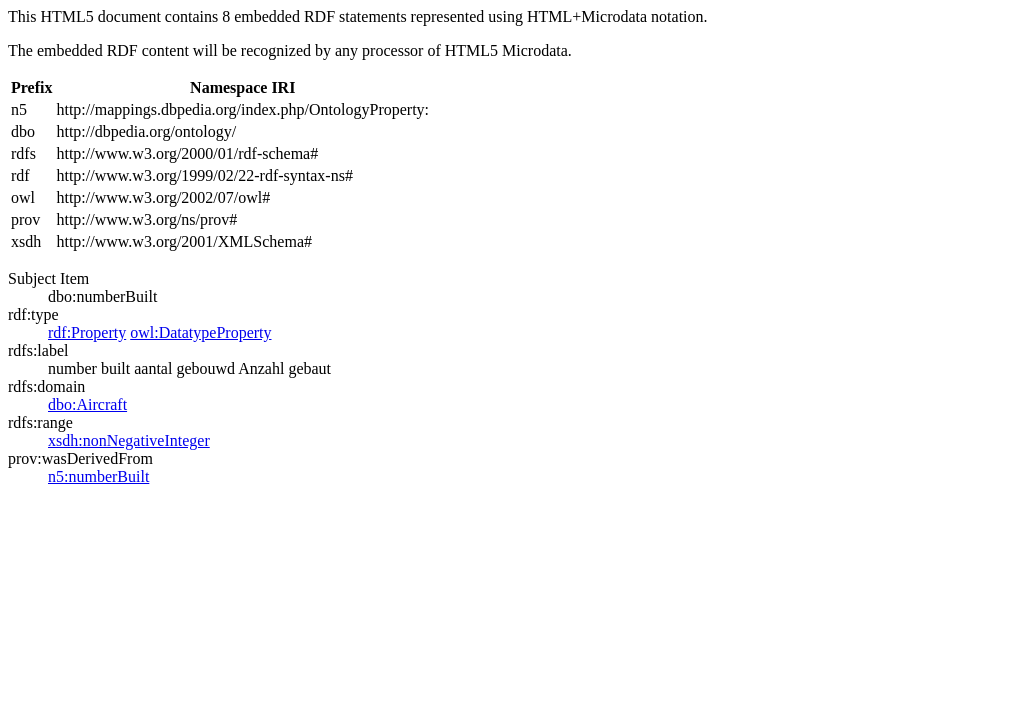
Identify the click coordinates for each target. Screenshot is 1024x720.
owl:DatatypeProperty (200, 332)
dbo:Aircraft (87, 404)
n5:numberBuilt (98, 476)
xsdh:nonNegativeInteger (129, 440)
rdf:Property (87, 332)
